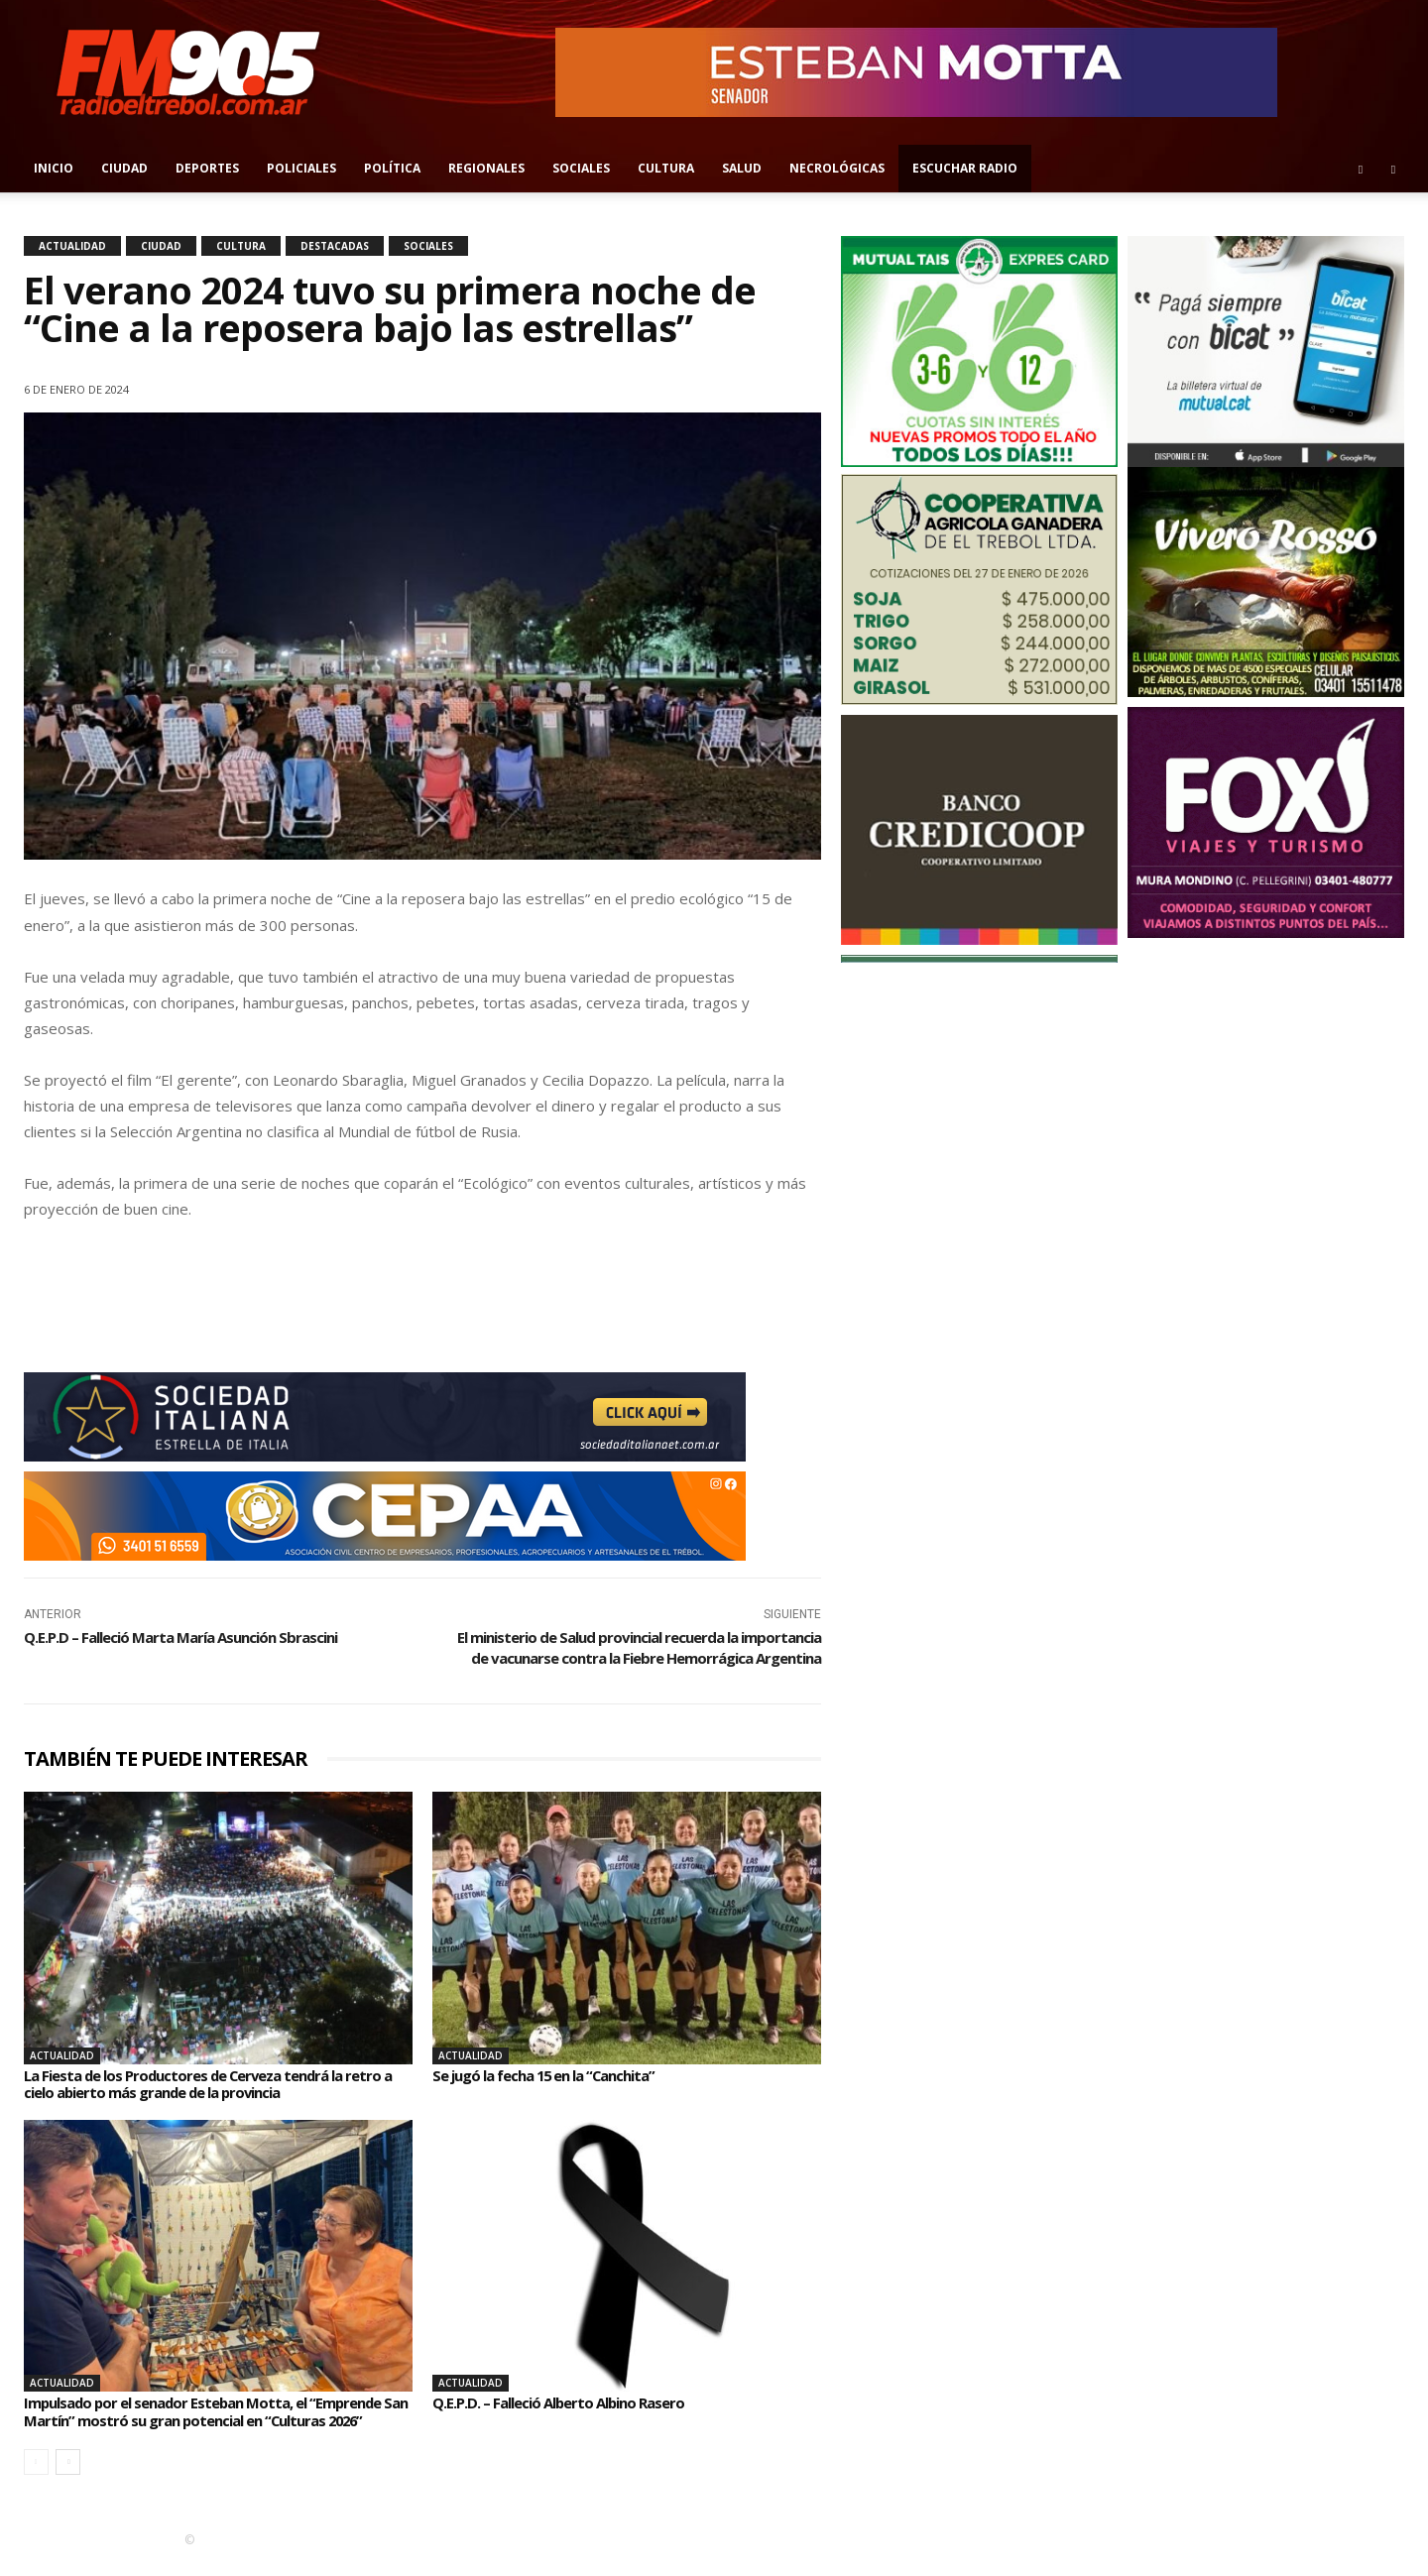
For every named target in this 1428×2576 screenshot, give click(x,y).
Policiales (301, 168)
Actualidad (72, 246)
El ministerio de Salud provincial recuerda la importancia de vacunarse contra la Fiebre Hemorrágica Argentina (639, 1647)
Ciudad (124, 168)
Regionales (486, 168)
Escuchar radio (964, 168)
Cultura (666, 168)
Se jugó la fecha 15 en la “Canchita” (555, 2075)
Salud (742, 168)
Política (392, 168)
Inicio (53, 168)
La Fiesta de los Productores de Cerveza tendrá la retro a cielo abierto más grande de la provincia (216, 2084)
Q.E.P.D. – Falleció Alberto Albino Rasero (568, 2402)
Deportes (207, 168)
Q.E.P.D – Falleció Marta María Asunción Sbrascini (180, 1637)
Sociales (581, 168)
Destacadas (335, 246)
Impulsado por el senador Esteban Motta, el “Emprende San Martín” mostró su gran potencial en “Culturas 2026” (217, 2420)
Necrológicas (837, 168)
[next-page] (68, 2480)
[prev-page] (36, 2480)
